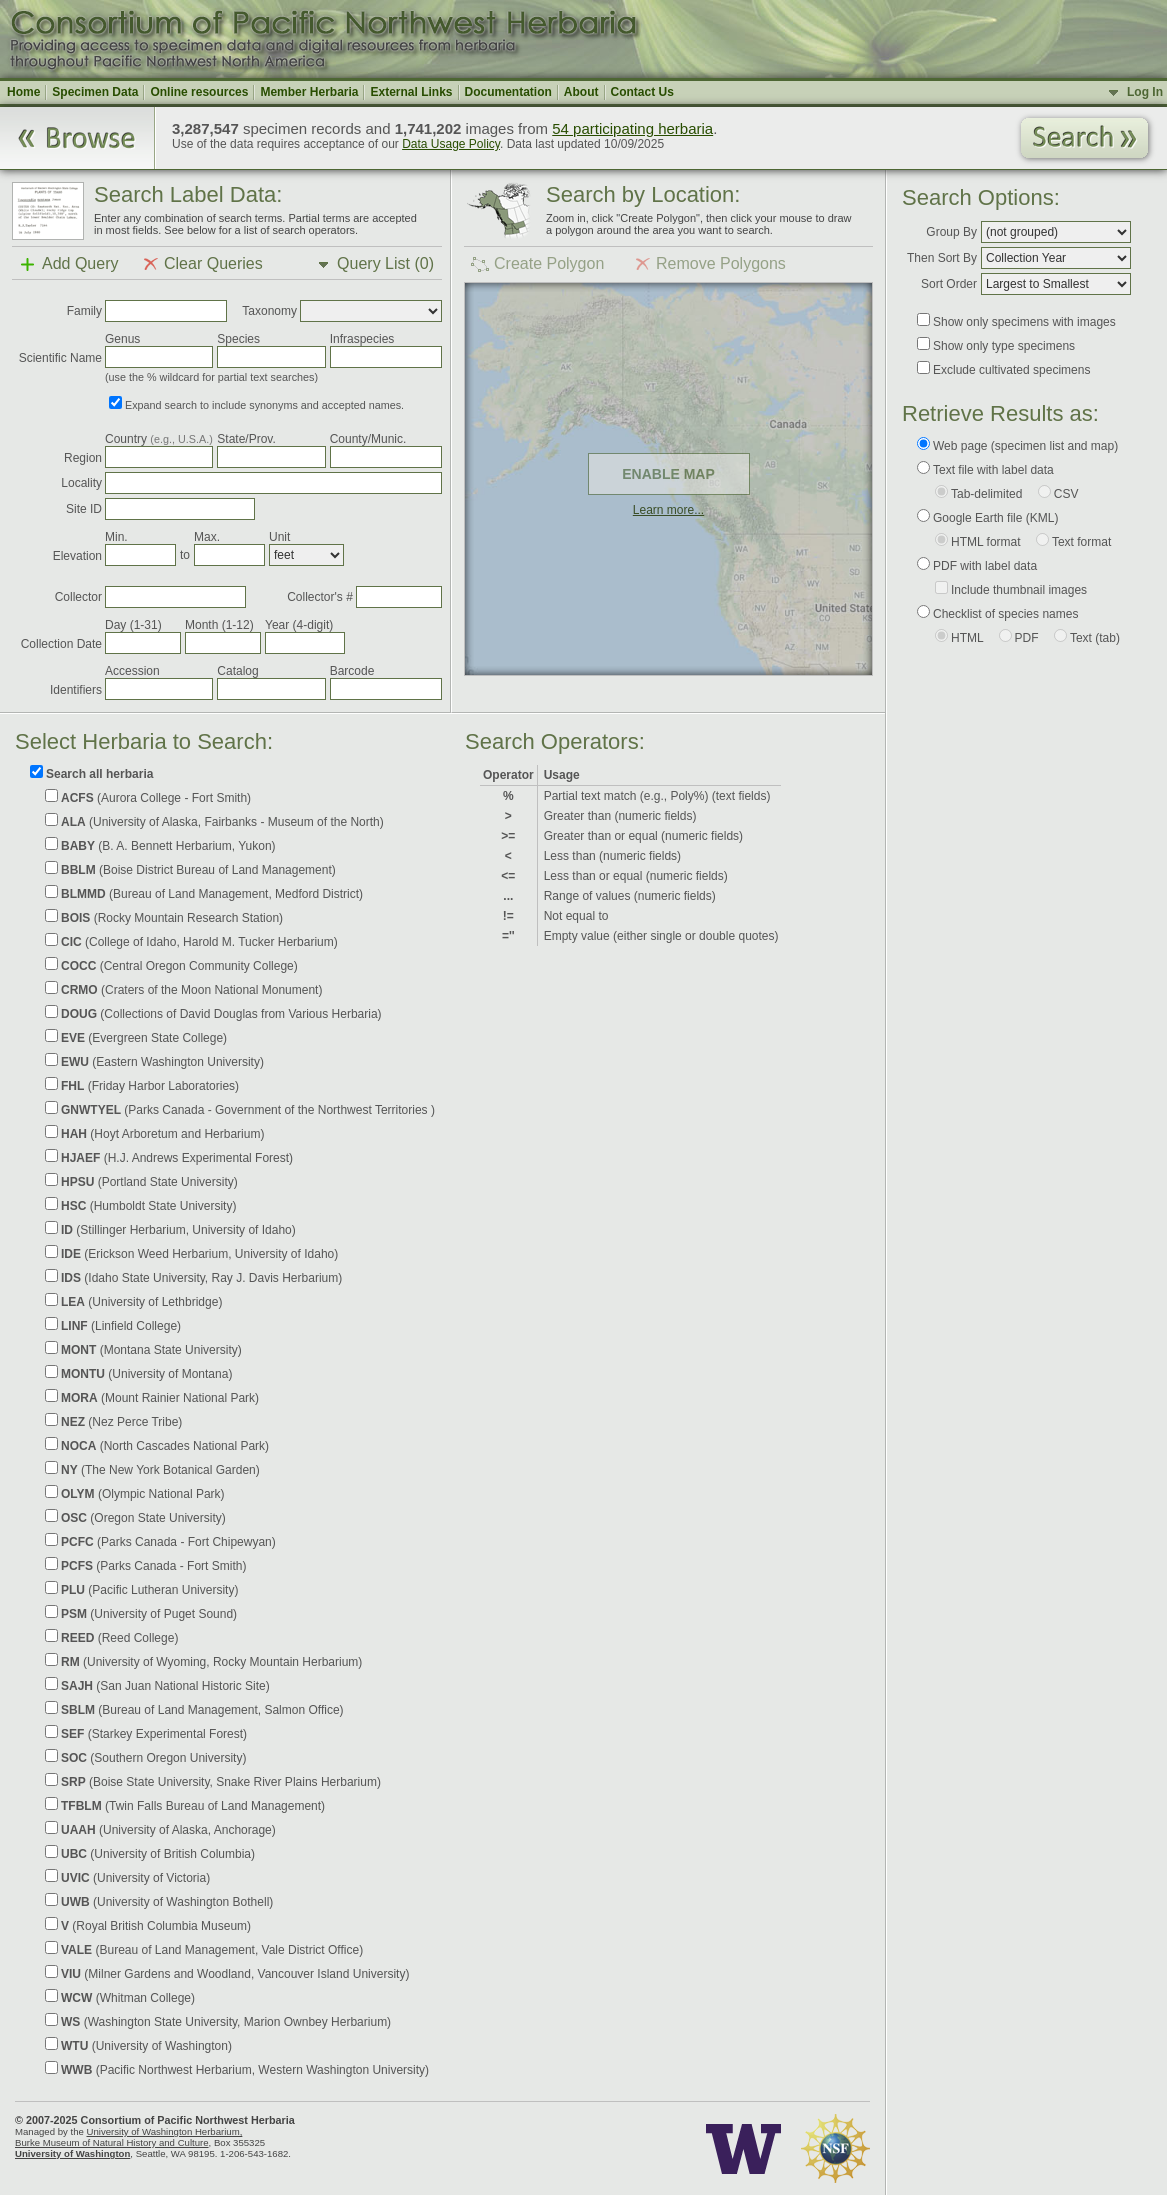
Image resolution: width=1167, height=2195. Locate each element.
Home (23, 92)
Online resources (199, 92)
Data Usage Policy (451, 144)
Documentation (508, 92)
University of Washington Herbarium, (164, 2131)
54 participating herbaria (632, 128)
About (581, 92)
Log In (1145, 92)
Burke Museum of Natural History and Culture (112, 2142)
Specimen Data (95, 92)
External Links (411, 92)
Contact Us (642, 92)
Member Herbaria (309, 92)
